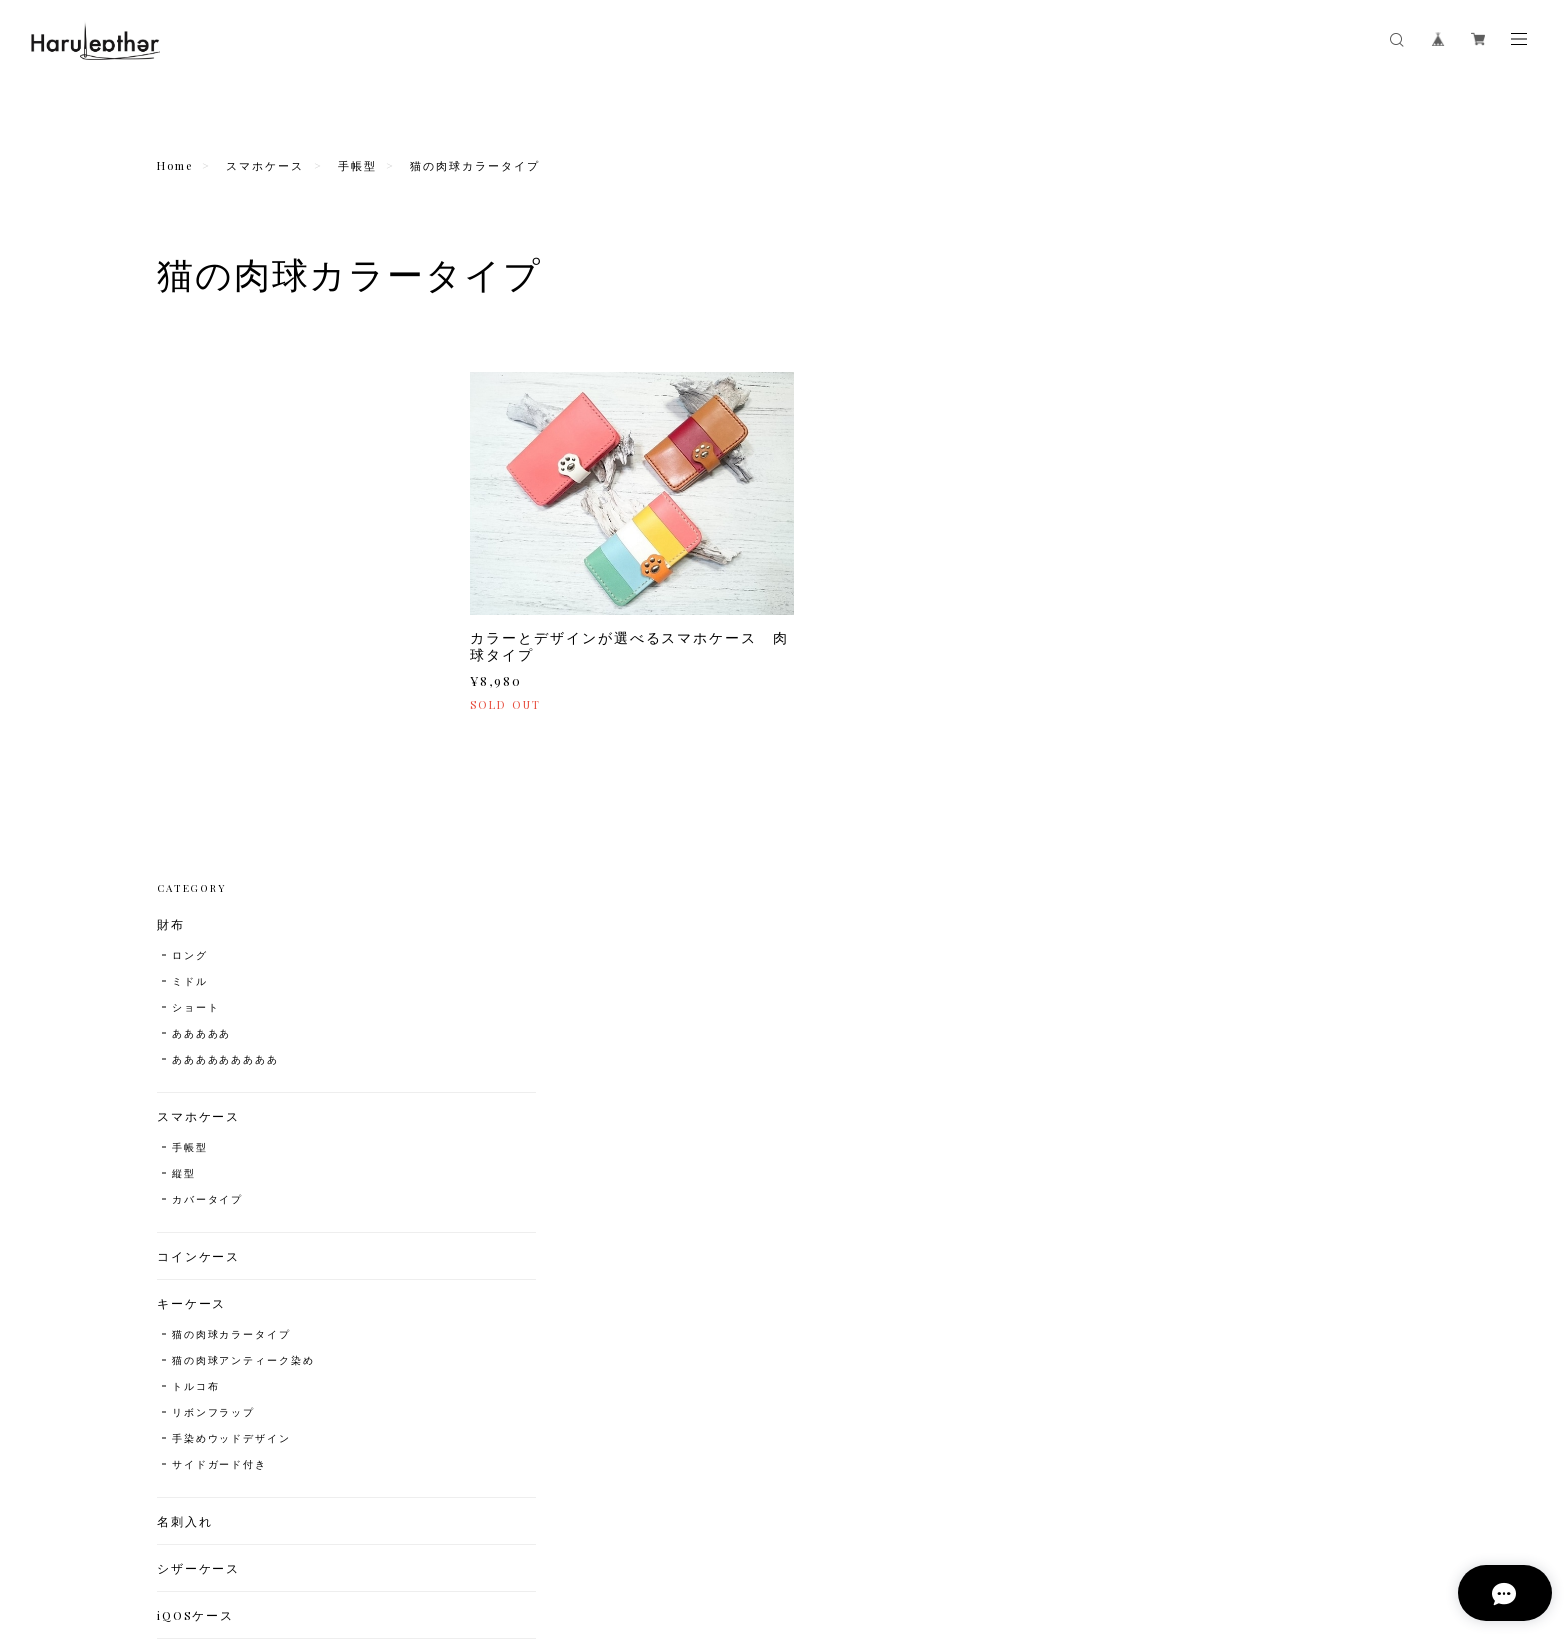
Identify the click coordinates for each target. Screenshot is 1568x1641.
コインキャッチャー (219, 1176)
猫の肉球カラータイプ (231, 801)
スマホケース (265, 165)
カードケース (199, 1129)
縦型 (184, 640)
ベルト (178, 1223)
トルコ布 (196, 853)
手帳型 (357, 165)
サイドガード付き (219, 931)
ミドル (190, 448)
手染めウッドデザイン (231, 905)
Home (175, 165)
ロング (190, 422)
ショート (196, 474)
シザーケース (199, 1035)
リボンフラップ (213, 879)
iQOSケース (195, 1082)
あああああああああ (225, 526)
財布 (171, 391)
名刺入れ (185, 988)
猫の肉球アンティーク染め (243, 827)
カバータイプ (208, 666)
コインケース (199, 723)
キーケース (192, 770)
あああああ (202, 500)
